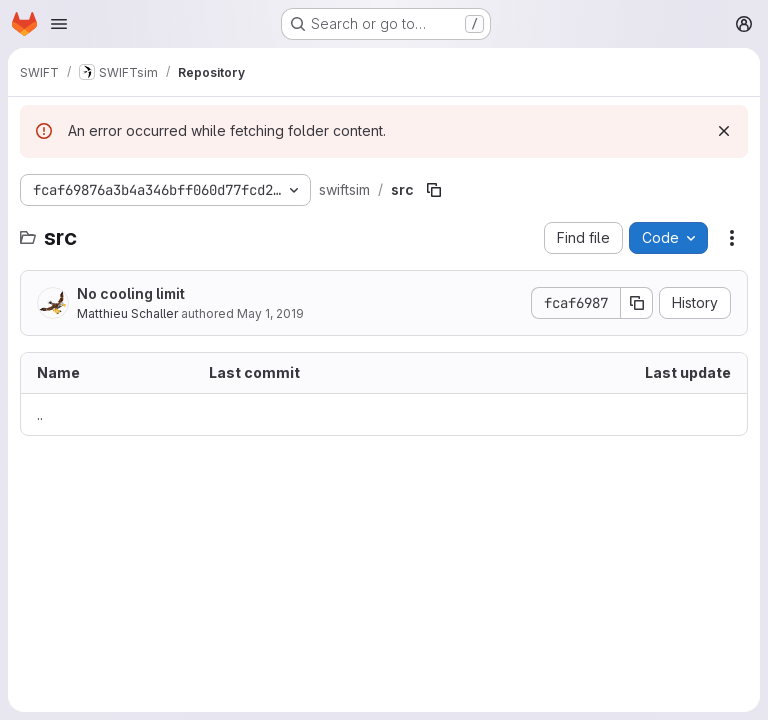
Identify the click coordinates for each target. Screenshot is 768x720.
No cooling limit (131, 293)
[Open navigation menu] (59, 24)
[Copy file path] (434, 190)
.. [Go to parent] (40, 414)
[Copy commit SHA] (637, 303)
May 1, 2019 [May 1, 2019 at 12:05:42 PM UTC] (270, 313)
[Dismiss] (724, 131)
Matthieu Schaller (127, 313)
